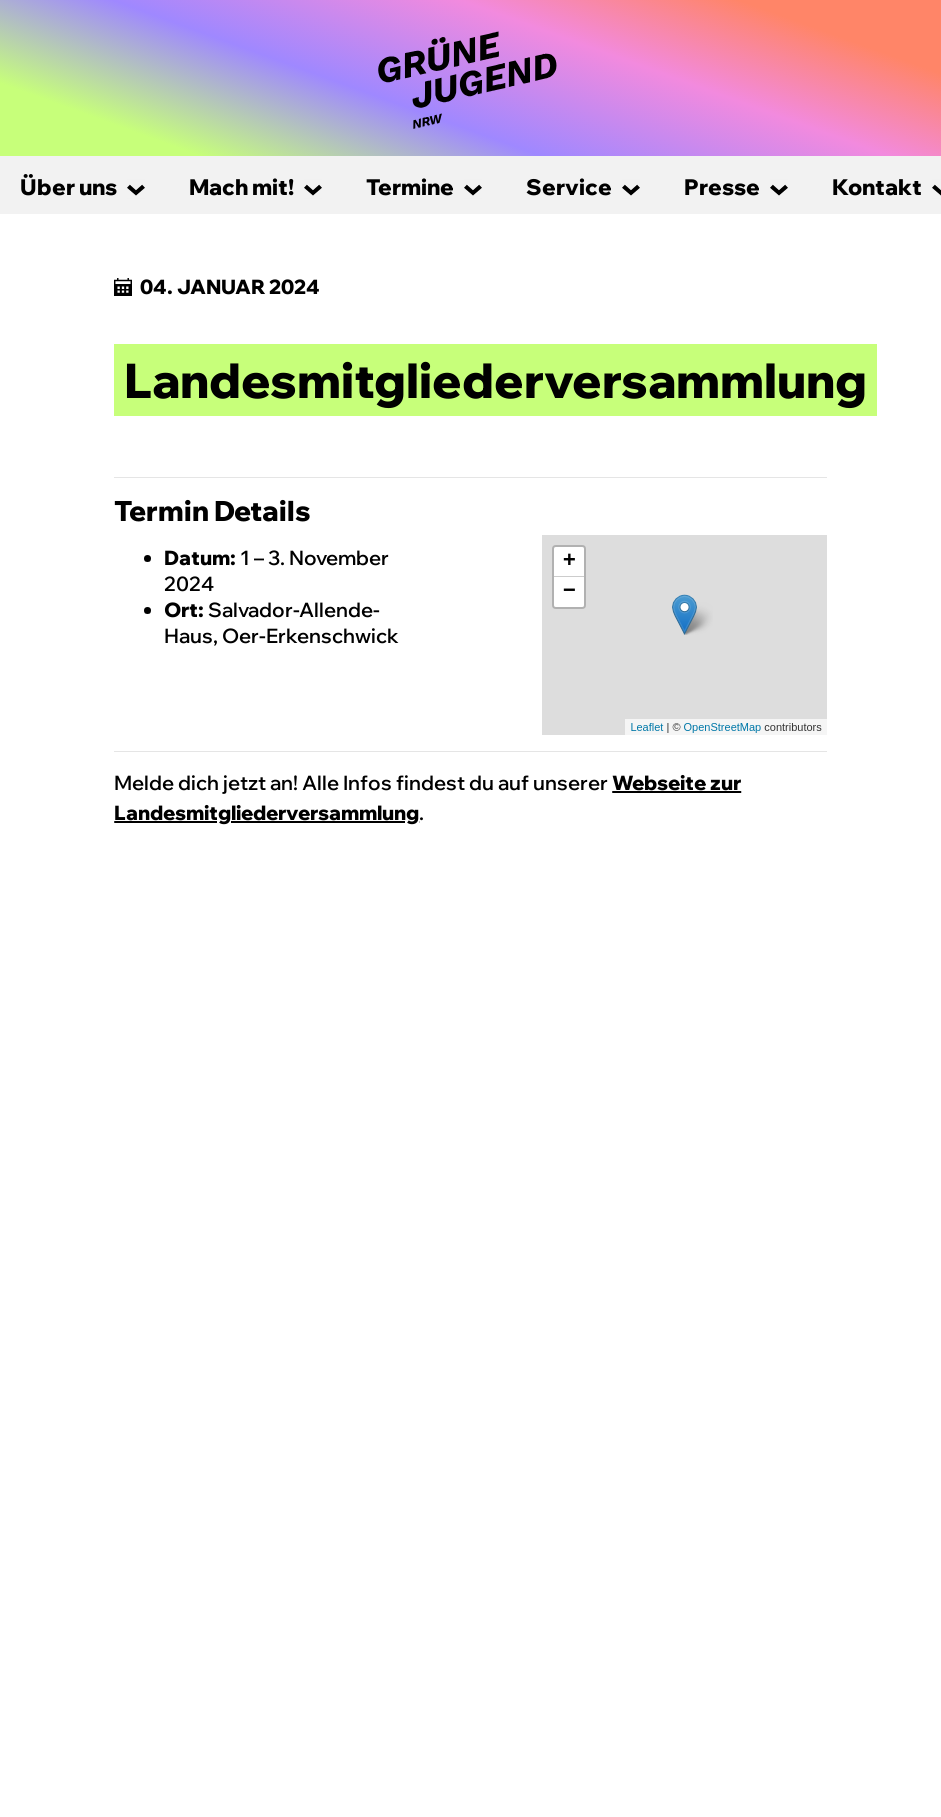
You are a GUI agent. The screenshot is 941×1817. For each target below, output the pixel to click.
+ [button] (569, 562)
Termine (410, 187)
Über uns (68, 187)
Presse (722, 187)
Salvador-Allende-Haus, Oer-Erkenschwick (281, 622)
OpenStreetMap (723, 727)
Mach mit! (241, 187)
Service (569, 187)
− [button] (569, 592)
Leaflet (646, 727)
